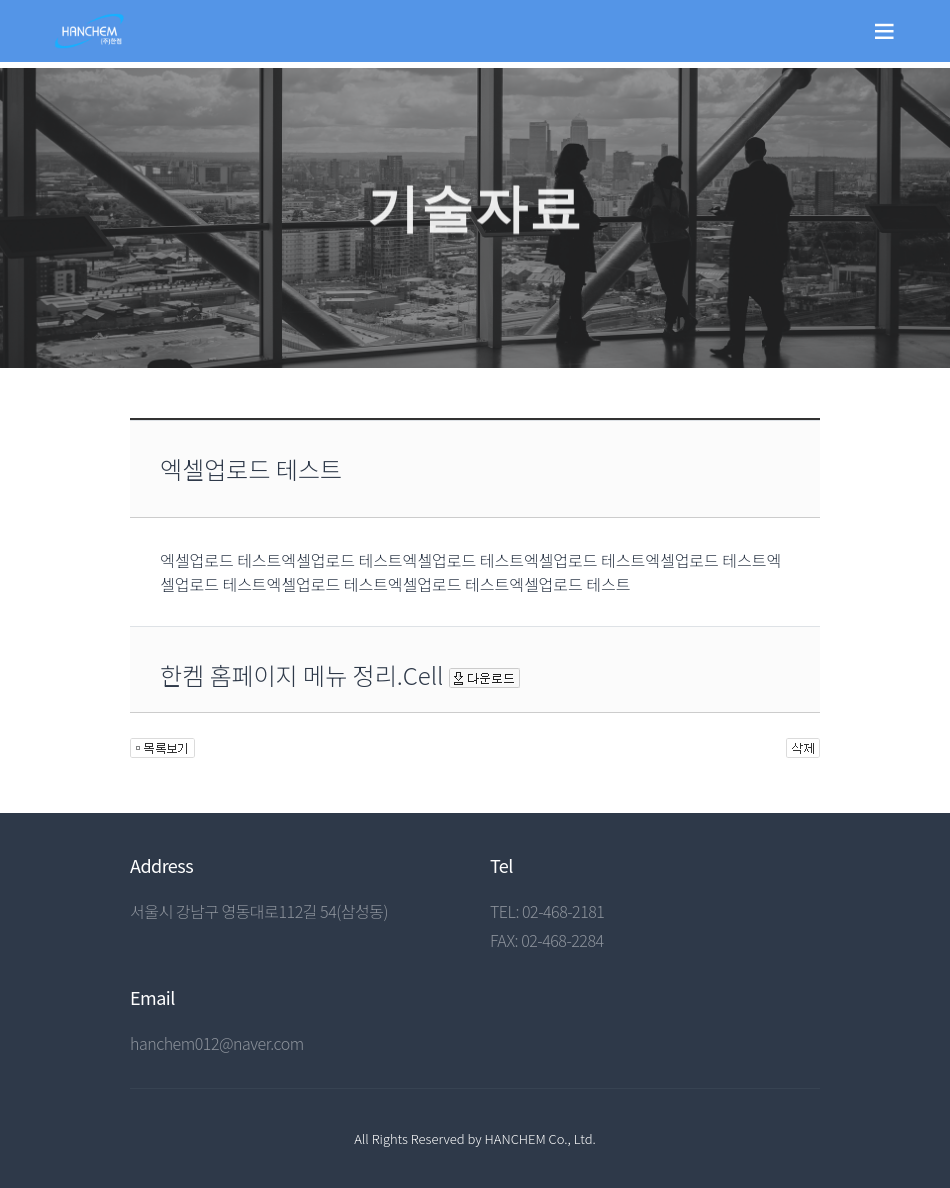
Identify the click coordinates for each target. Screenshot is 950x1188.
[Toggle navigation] (884, 31)
